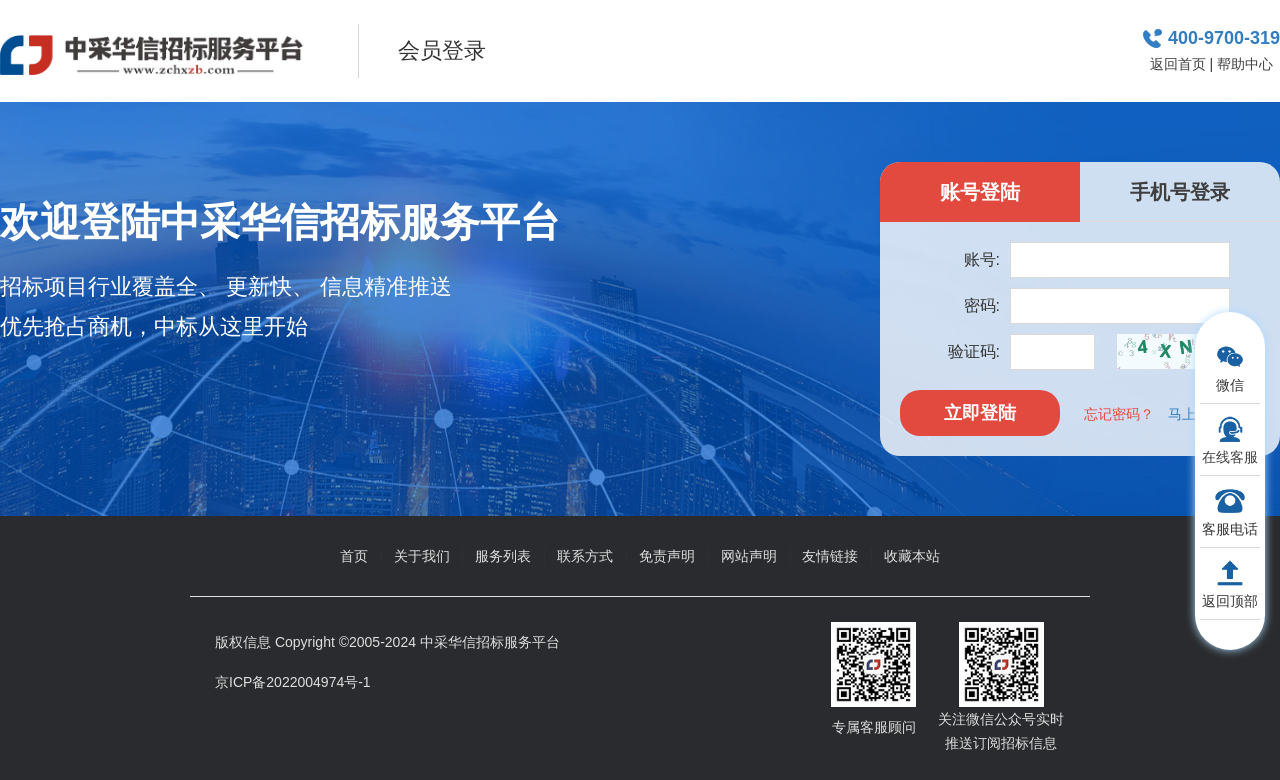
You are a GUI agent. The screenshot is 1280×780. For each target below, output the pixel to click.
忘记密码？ (1119, 414)
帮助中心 (1245, 64)
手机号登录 (1180, 192)
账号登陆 (980, 192)
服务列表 (503, 556)
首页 (354, 556)
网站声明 (749, 556)
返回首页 (1178, 64)
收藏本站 (912, 556)
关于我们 (422, 556)
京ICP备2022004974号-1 (293, 682)
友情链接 (830, 556)
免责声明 (667, 556)
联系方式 (585, 556)
